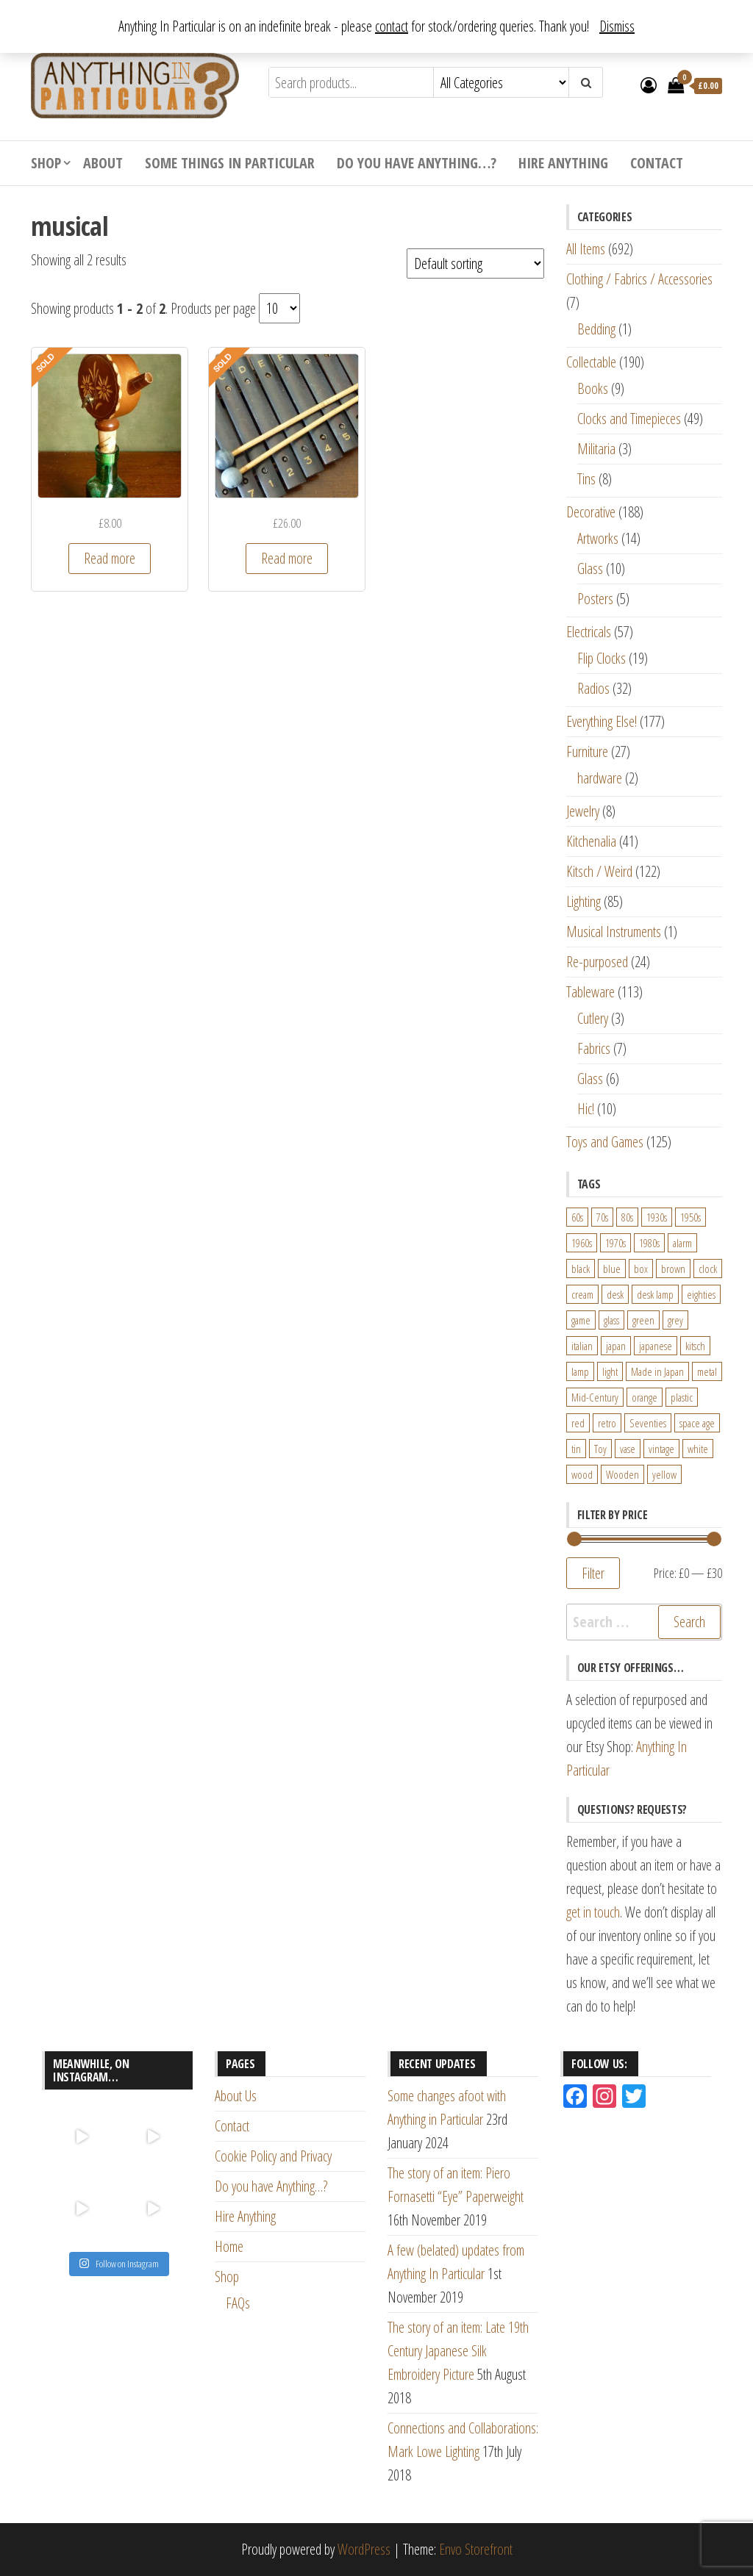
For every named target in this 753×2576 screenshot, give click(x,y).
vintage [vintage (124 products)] (661, 1448)
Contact (656, 163)
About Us (236, 2096)
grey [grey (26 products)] (675, 1320)
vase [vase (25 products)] (627, 1448)
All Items (585, 249)
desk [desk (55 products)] (615, 1294)
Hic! (585, 1109)
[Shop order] (475, 263)
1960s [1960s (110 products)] (581, 1242)
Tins (586, 479)
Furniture (587, 751)
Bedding (596, 329)
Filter (593, 1573)
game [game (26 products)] (580, 1320)
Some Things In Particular (230, 163)
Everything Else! (601, 721)
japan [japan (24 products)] (616, 1345)
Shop (46, 163)
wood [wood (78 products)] (582, 1474)
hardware (599, 778)
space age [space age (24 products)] (697, 1423)
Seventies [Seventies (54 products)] (647, 1423)
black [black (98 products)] (580, 1268)
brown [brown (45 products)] (673, 1268)
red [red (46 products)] (578, 1423)
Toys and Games (604, 1142)
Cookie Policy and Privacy (273, 2156)
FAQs (238, 2303)
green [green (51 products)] (643, 1320)
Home (229, 2246)
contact (391, 26)
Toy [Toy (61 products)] (600, 1448)
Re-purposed (597, 962)
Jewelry (582, 811)
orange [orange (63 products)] (644, 1397)
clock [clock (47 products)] (708, 1268)
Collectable (591, 362)
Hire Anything (563, 163)
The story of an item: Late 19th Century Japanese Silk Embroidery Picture (458, 2350)
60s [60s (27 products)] (577, 1217)
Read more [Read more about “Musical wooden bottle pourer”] (109, 558)
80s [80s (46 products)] (627, 1217)
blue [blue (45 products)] (612, 1268)
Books (592, 388)
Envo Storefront (476, 2549)
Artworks (597, 538)
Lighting (583, 901)
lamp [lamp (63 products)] (580, 1371)
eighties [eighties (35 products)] (701, 1294)
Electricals (588, 632)
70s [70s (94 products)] (602, 1217)
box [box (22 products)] (641, 1268)
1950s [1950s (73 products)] (690, 1217)
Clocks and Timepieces (629, 418)
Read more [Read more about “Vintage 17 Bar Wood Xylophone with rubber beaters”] (287, 558)
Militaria (596, 449)
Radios (593, 688)
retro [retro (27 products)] (607, 1423)
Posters (595, 599)
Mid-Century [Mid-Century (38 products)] (594, 1397)
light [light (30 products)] (610, 1371)
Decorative (590, 512)
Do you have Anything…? (416, 163)
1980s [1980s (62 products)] (649, 1242)
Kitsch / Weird (599, 871)
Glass (590, 568)
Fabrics (593, 1048)
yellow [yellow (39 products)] (664, 1474)
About (103, 163)
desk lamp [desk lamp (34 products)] (655, 1294)
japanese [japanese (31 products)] (655, 1345)
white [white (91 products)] (698, 1448)
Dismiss (617, 26)
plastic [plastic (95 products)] (682, 1397)
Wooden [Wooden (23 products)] (622, 1474)
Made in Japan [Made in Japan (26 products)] (657, 1371)
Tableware (590, 992)
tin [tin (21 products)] (576, 1448)
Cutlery (592, 1018)
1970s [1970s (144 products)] (615, 1242)
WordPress (364, 2549)
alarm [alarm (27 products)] (682, 1242)
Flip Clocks (601, 658)
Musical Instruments (613, 931)
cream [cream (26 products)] (582, 1294)
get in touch (593, 1912)
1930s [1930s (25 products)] (656, 1217)
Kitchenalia (591, 841)
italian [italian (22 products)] (582, 1345)
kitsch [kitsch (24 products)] (695, 1345)
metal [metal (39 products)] (707, 1371)
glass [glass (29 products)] (611, 1320)
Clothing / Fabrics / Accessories (639, 279)
